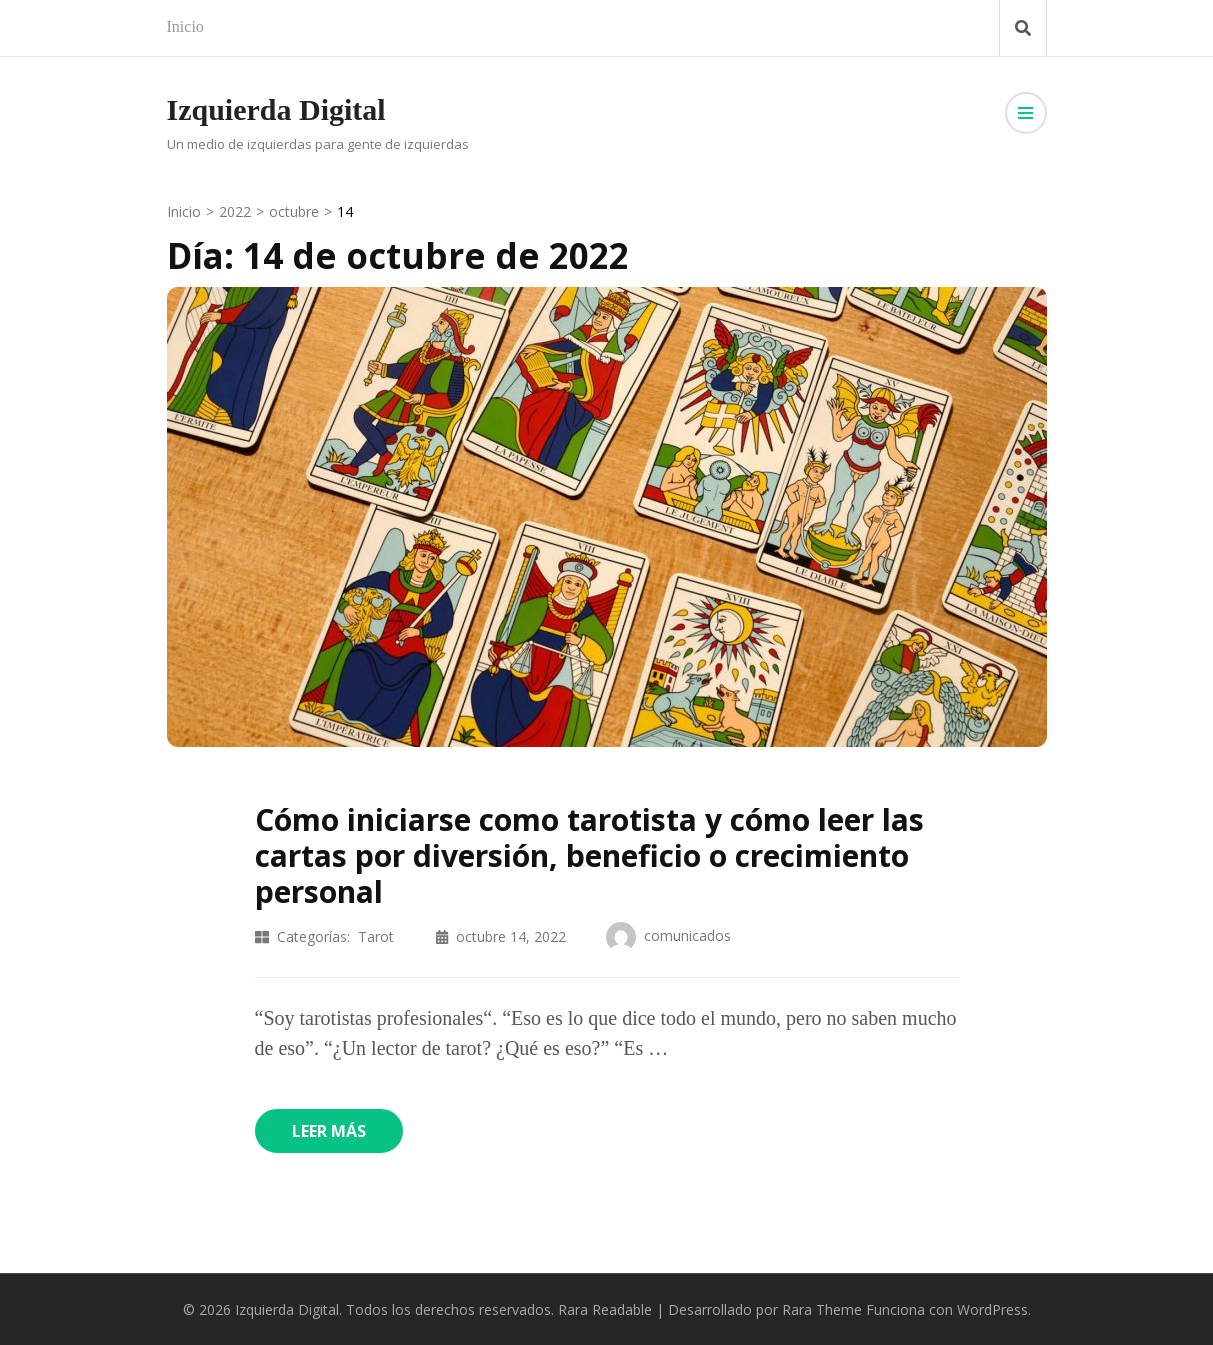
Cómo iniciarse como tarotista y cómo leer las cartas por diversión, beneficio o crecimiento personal (589, 855)
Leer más (329, 1131)
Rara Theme (822, 1309)
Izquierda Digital (276, 109)
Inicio (185, 26)
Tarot (376, 936)
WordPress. (994, 1309)
